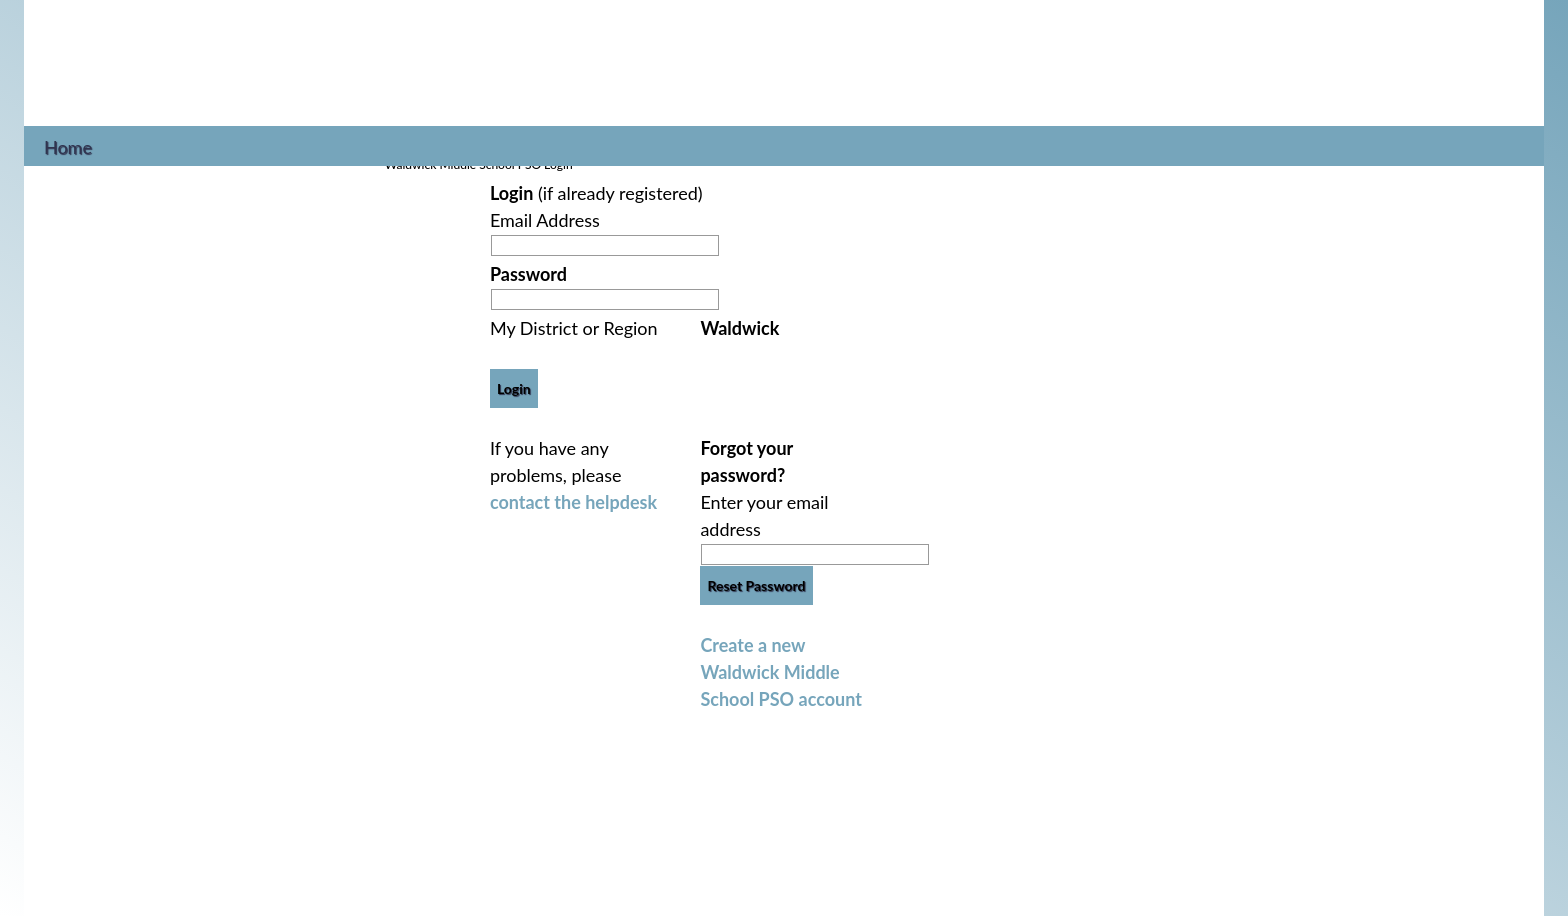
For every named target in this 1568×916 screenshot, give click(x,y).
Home (68, 145)
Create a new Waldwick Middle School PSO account (781, 672)
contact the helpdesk (573, 502)
